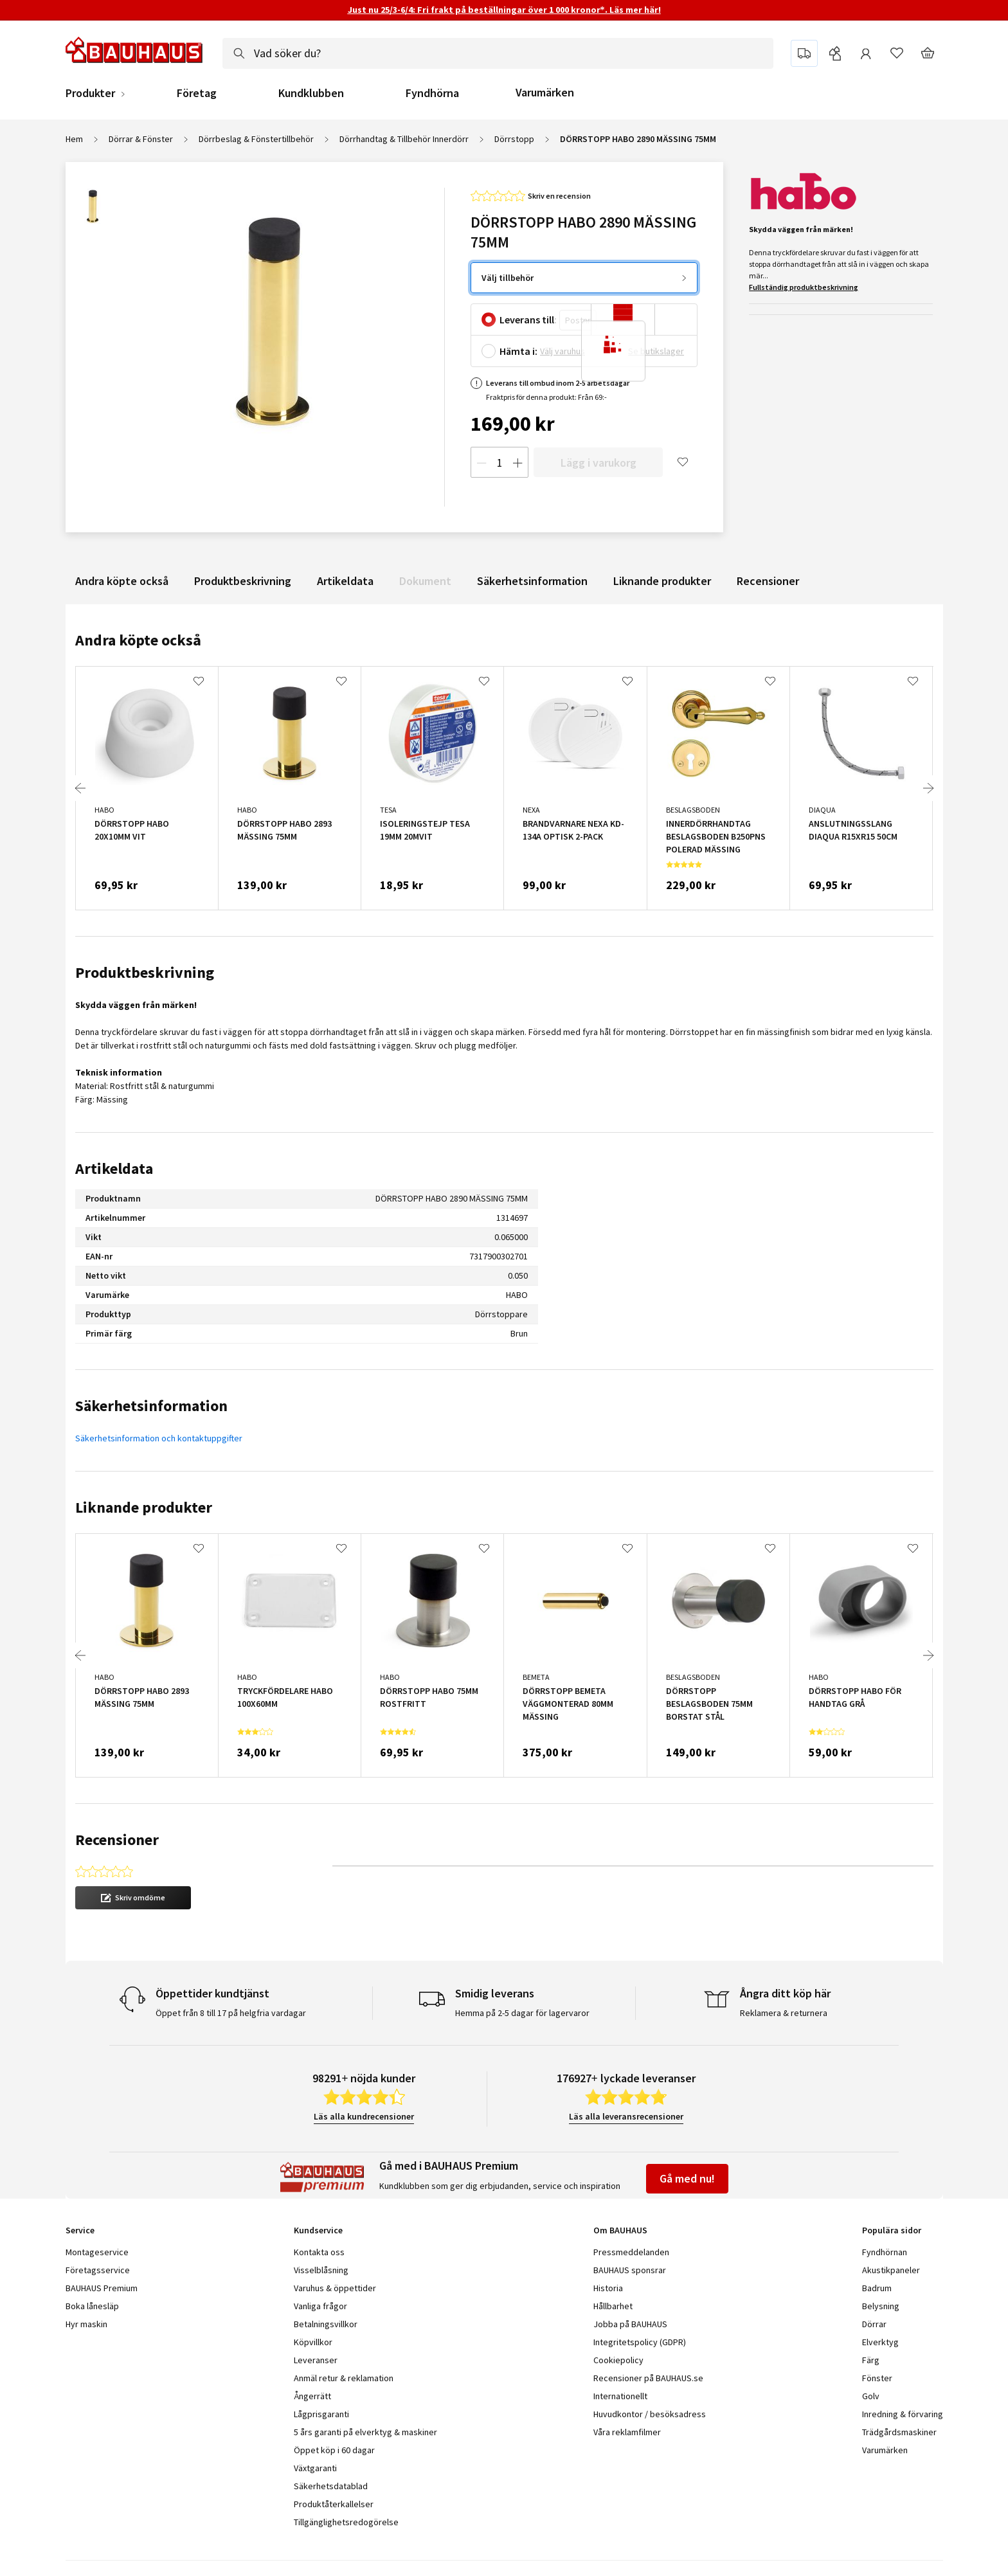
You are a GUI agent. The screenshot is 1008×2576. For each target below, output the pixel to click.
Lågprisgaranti (321, 2414)
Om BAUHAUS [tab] (620, 2230)
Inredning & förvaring (902, 2414)
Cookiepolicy (618, 2360)
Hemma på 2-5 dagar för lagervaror (522, 2013)
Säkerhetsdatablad (331, 2486)
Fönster (877, 2378)
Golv (870, 2396)
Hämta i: (518, 351)
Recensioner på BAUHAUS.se (648, 2378)
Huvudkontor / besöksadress (649, 2414)
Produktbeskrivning (242, 580)
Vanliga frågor (320, 2306)
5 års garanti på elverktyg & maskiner (365, 2432)
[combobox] (497, 53)
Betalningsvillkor (325, 2324)
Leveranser (316, 2360)
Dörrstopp (514, 139)
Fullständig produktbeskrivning (803, 287)
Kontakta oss (319, 2252)
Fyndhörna (432, 93)
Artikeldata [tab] (114, 1168)
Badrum (877, 2288)
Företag (197, 93)
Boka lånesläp (92, 2306)
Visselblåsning (321, 2270)
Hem (74, 139)
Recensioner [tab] (117, 1840)
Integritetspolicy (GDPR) (639, 2342)
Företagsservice (98, 2270)
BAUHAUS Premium (102, 2288)
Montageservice (97, 2252)
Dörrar (874, 2324)
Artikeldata (345, 580)
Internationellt (620, 2396)
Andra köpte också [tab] (138, 640)
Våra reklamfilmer (627, 2432)
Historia (608, 2288)
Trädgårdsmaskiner (899, 2432)
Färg (870, 2360)
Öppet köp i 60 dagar (334, 2450)
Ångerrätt (312, 2396)
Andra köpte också (121, 580)
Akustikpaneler (891, 2270)
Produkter (90, 93)
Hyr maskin (86, 2324)
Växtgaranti (315, 2468)
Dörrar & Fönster (141, 139)
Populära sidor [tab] (891, 2230)
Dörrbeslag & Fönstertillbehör (256, 139)
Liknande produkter (662, 580)
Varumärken (545, 92)
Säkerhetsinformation (532, 580)
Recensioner (768, 580)
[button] (133, 1897)
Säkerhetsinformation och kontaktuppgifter (158, 1438)
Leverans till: (528, 319)
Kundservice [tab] (318, 2230)
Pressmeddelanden (631, 2252)
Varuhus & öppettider (335, 2288)
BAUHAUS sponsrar (629, 2270)
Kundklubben (311, 93)
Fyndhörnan (884, 2252)
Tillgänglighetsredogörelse (346, 2522)
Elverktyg (880, 2342)
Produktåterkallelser (334, 2504)
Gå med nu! (687, 2178)
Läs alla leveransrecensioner (626, 2116)
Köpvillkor (313, 2342)
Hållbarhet (613, 2306)
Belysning (880, 2306)
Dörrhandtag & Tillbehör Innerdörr (404, 139)
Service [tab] (80, 2230)
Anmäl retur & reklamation (343, 2378)
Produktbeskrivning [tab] (144, 972)
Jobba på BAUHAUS (630, 2324)
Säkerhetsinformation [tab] (151, 1406)
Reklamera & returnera (783, 2013)
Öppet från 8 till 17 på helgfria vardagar (231, 2013)
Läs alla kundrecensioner (364, 2116)
